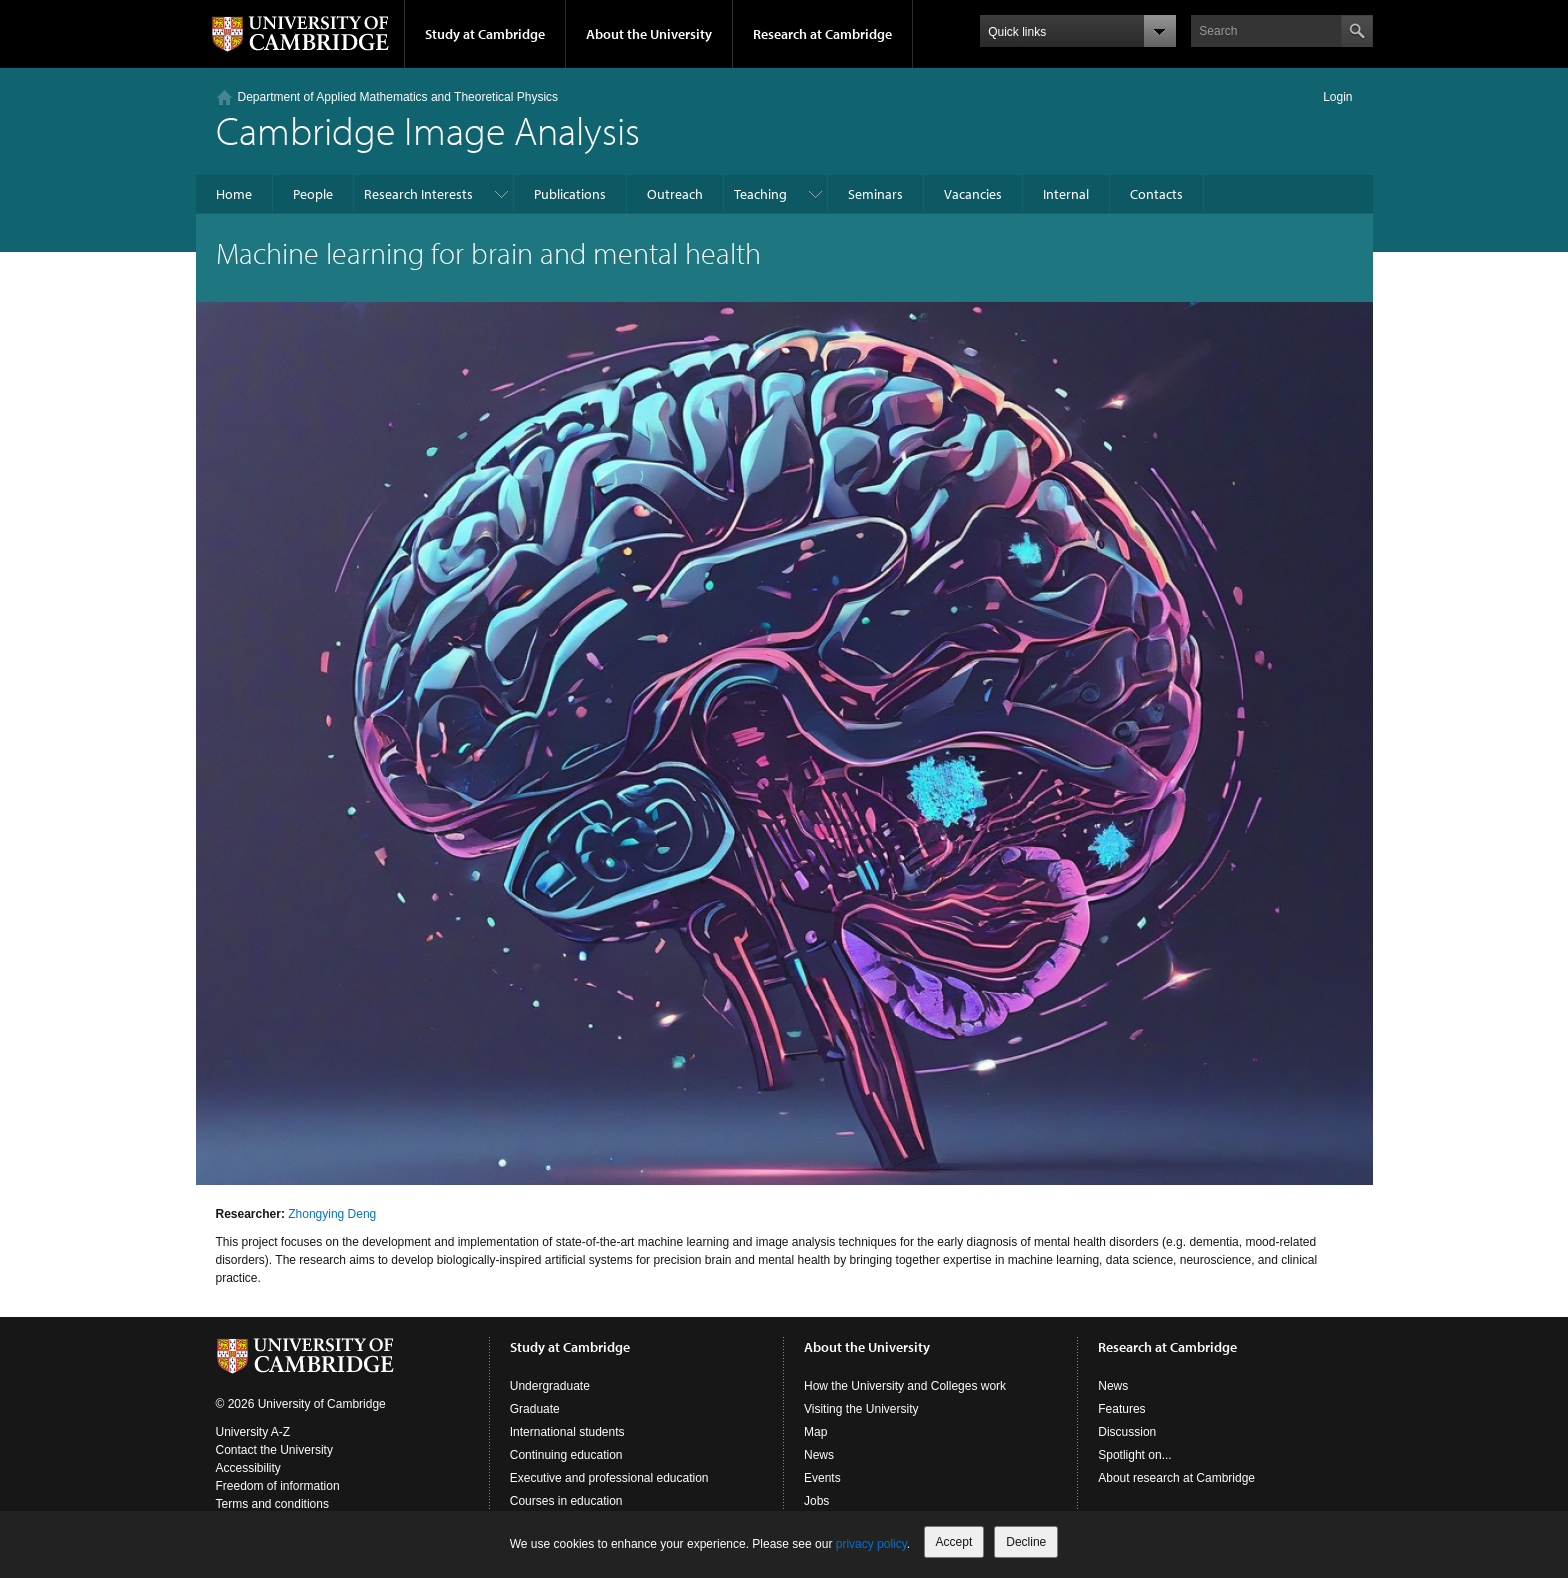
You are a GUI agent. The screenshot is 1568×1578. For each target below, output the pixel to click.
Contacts (1156, 194)
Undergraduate (550, 1386)
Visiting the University (861, 1409)
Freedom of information (278, 1486)
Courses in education (566, 1501)
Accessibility (248, 1468)
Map (815, 1432)
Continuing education (566, 1455)
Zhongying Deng (332, 1214)
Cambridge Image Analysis (428, 129)
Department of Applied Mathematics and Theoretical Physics (398, 97)
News (819, 1455)
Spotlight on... (1134, 1455)
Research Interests (418, 194)
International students (567, 1432)
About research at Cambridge (1176, 1478)
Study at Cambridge (485, 34)
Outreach (675, 194)
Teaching (760, 194)
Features (1121, 1409)
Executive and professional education (609, 1478)
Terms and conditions (272, 1504)
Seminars (875, 194)
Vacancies (973, 194)
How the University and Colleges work (905, 1386)
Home (234, 194)
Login (1337, 97)
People (313, 194)
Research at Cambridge (822, 34)
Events (822, 1478)
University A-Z (253, 1432)
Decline (1026, 1542)
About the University (649, 34)
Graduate (535, 1409)
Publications (570, 194)
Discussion (1127, 1432)
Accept (954, 1542)
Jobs (816, 1501)
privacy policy (871, 1544)
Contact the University (274, 1450)
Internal (1066, 194)
